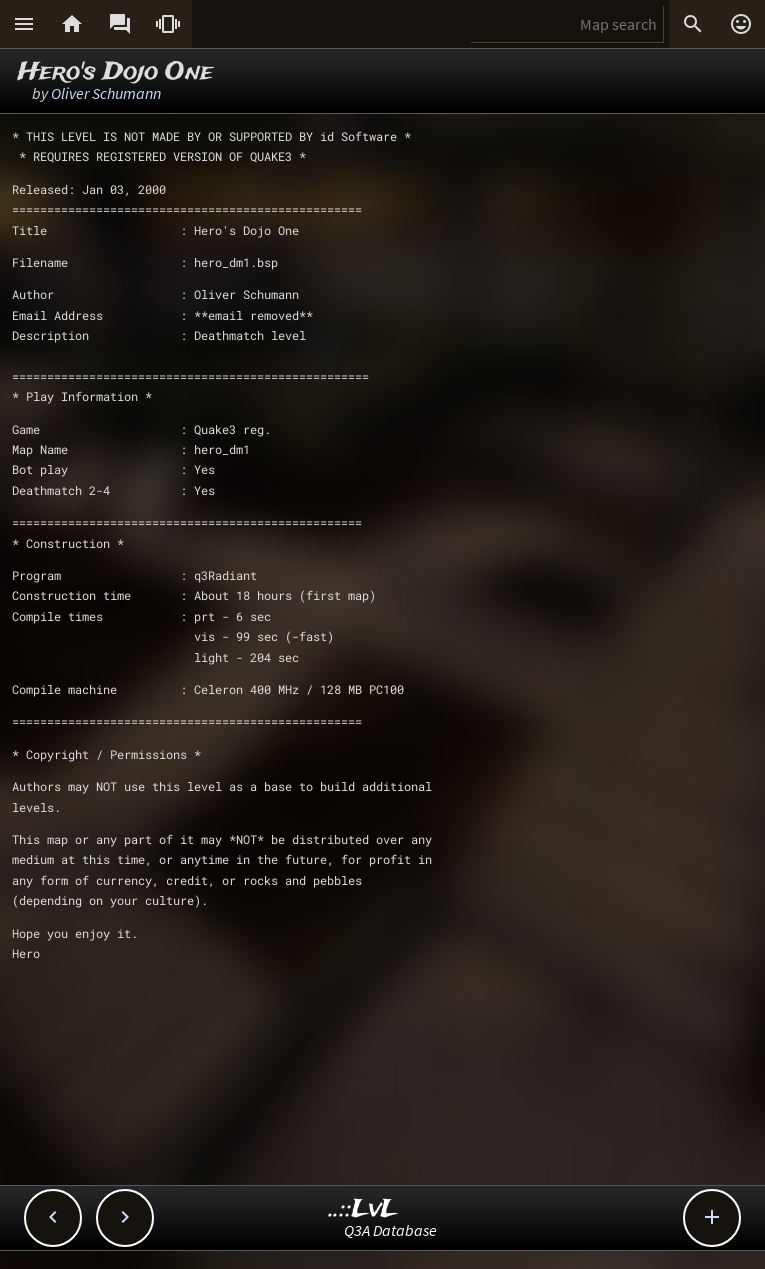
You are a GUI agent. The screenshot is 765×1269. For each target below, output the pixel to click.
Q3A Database (390, 1230)
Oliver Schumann (106, 93)
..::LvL (363, 1209)
